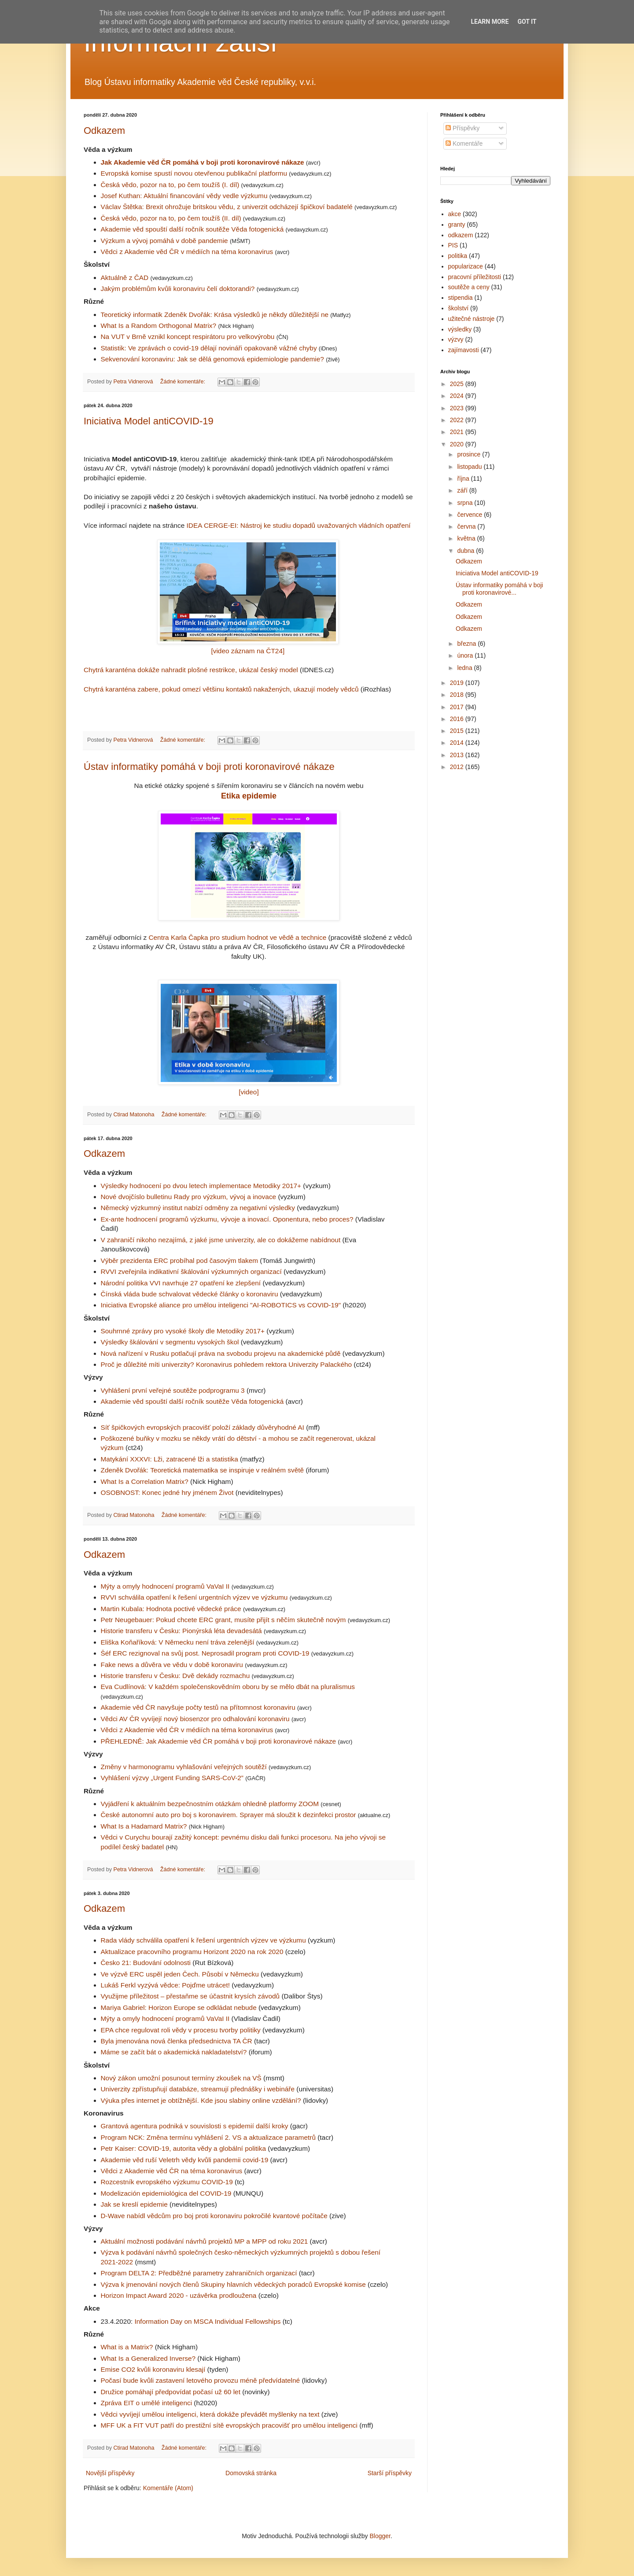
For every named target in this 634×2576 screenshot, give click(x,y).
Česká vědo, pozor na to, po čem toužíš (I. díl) (171, 184)
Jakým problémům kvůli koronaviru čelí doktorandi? (179, 288)
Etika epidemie (248, 795)
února (466, 655)
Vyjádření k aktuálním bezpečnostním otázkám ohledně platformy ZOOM (211, 1803)
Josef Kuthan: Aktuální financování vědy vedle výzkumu (185, 195)
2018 (457, 694)
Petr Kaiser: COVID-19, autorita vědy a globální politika (183, 2148)
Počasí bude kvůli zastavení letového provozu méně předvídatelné (200, 2380)
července (470, 514)
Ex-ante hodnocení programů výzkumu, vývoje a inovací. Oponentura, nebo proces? (227, 1219)
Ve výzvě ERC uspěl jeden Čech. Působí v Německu (180, 1974)
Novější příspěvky (110, 2473)
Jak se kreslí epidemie (134, 2204)
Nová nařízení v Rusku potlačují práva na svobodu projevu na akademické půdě (221, 1353)
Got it (526, 21)
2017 (457, 706)
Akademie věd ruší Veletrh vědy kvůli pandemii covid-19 (185, 2160)
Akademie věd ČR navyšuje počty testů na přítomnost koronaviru (199, 1707)
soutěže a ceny (469, 287)
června (467, 526)
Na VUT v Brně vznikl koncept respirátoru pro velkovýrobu (188, 336)
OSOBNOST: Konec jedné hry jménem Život (167, 1492)
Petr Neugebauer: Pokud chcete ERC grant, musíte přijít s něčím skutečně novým (224, 1619)
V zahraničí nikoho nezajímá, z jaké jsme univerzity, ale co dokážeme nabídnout (221, 1240)
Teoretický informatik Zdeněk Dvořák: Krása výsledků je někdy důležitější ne (215, 314)
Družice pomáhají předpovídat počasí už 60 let (170, 2392)
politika (458, 255)
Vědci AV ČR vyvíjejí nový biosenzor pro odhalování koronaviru (196, 1718)
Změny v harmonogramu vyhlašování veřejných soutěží (185, 1766)
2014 (457, 742)
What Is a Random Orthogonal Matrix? (159, 325)
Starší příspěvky (390, 2473)
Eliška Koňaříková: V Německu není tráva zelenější (178, 1642)
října (464, 478)
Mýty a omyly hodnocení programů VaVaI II (166, 1586)
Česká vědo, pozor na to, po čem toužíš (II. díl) (172, 218)
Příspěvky (462, 128)
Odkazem (104, 130)
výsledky (460, 329)
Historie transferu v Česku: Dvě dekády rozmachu (176, 1675)
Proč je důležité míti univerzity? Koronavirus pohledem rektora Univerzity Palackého (226, 1364)
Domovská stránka (250, 2473)
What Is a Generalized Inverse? (148, 2358)
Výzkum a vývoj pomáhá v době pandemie (164, 240)
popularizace (465, 266)
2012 (457, 766)
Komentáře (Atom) (168, 2487)
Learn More (490, 21)
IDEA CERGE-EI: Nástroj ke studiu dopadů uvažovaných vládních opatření (299, 525)
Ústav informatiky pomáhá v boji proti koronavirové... (499, 588)
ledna (465, 667)
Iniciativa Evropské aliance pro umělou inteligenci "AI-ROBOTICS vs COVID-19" (221, 1305)
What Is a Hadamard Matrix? (145, 1826)
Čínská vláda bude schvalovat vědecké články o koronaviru (189, 1294)
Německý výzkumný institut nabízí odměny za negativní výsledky (198, 1207)
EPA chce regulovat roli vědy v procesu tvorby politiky (181, 2030)
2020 (457, 444)
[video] (248, 1092)
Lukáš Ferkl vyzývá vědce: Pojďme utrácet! (165, 1985)
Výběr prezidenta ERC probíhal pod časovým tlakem (179, 1260)
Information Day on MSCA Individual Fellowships (208, 2321)
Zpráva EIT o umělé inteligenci (146, 2403)
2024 (457, 395)
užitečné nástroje (471, 318)
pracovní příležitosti (474, 276)
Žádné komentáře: (183, 382)
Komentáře (464, 143)
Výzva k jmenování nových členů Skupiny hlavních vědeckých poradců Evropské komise (233, 2284)
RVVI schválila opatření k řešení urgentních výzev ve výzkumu (195, 1597)
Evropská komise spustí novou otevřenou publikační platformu (195, 173)
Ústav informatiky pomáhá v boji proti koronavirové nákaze (209, 766)
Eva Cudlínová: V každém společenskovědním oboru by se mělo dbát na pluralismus (228, 1686)
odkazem (460, 235)
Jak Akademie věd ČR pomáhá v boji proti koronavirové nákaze (203, 162)
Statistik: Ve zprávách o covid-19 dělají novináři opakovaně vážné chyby (210, 348)
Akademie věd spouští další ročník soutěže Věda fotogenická (193, 229)
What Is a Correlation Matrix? (144, 1481)
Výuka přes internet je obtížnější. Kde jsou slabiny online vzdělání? (201, 2100)
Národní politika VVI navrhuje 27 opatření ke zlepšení (181, 1283)
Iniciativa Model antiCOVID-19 (149, 421)
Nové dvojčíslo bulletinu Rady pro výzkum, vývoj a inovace (188, 1196)
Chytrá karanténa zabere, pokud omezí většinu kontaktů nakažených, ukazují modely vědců (222, 689)
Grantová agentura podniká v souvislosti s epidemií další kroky (194, 2126)
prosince (469, 454)
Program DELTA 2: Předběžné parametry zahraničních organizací (199, 2273)
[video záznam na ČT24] (247, 651)
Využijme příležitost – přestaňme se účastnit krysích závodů (190, 1996)
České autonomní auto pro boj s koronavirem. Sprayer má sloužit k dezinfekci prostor (228, 1814)
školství (458, 308)
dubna (466, 550)
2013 (457, 754)
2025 (457, 383)
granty (456, 224)
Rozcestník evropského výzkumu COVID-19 (167, 2182)
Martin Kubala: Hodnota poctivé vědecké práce (172, 1608)
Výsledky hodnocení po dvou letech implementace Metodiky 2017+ (201, 1185)
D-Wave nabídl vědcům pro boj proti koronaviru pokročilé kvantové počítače (214, 2215)
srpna (465, 502)
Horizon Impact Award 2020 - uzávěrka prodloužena (179, 2295)
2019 (457, 682)
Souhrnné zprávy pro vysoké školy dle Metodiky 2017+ (183, 1331)
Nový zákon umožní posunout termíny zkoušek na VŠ (181, 2078)
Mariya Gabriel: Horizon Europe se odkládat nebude (179, 2007)
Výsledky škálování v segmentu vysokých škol (170, 1342)
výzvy (456, 339)
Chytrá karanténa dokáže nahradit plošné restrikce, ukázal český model (191, 669)
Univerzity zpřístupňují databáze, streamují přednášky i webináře (198, 2089)
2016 (457, 718)
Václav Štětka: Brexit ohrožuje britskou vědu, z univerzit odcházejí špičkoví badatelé (228, 206)
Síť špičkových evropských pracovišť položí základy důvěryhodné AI (202, 1427)
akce (454, 213)
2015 (457, 730)
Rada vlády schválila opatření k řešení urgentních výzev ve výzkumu (203, 1940)
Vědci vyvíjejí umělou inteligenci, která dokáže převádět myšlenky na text (210, 2414)
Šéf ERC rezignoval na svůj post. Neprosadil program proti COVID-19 (206, 1653)
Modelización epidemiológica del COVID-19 (166, 2193)
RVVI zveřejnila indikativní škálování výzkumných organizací (191, 1271)
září (463, 490)
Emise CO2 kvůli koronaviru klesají (153, 2369)
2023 (457, 408)
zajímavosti (463, 349)
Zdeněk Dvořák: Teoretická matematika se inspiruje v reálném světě (202, 1470)
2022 (457, 419)
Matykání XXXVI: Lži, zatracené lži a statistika (169, 1459)
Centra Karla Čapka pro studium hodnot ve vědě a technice (237, 937)
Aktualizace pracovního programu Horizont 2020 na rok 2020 (192, 1951)
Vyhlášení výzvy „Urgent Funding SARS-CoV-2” (173, 1777)
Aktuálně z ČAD (126, 277)
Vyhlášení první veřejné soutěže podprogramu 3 (173, 1390)
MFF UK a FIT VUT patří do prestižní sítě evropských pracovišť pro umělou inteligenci (229, 2425)
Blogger (379, 2535)
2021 (457, 431)
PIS (453, 245)
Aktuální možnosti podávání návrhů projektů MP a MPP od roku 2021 (204, 2241)
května (467, 538)
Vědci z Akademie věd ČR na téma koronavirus (172, 2171)
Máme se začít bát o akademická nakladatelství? (174, 2052)
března (467, 643)
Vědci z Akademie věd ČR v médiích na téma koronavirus (188, 251)
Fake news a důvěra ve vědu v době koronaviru (173, 1664)
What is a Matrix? (127, 2347)
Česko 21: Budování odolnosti (146, 1962)
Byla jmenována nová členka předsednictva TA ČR (176, 2041)
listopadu (470, 466)
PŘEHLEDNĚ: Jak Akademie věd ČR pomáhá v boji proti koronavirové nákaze (219, 1741)
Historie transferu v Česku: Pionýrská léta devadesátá (182, 1630)
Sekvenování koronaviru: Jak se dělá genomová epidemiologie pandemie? (213, 359)
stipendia (460, 297)
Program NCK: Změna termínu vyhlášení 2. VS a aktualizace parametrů (208, 2137)
